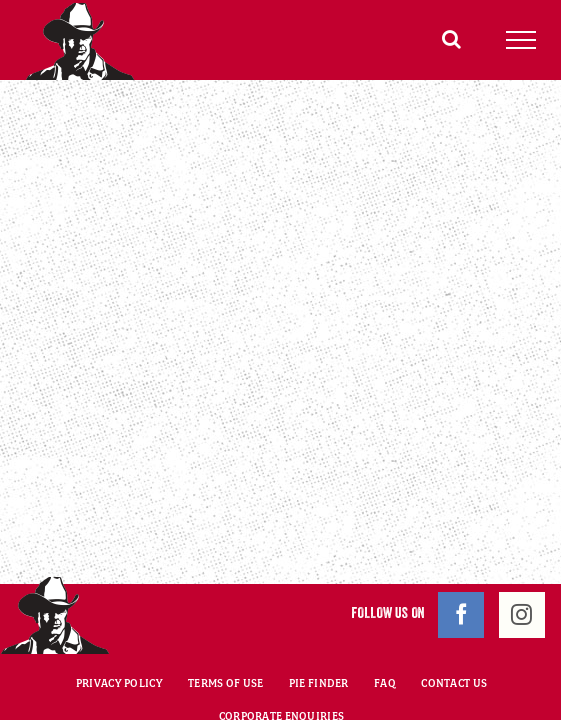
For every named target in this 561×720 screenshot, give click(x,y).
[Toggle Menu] (521, 40)
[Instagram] (522, 565)
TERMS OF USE (225, 633)
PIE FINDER (319, 633)
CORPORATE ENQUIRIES (281, 666)
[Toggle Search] (451, 39)
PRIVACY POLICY (119, 633)
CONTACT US (454, 633)
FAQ (385, 633)
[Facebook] (461, 565)
